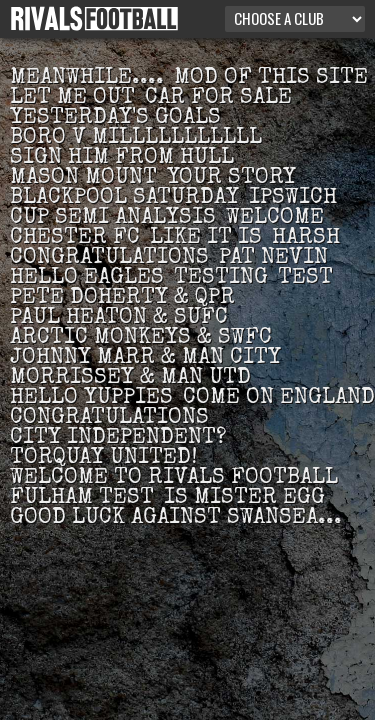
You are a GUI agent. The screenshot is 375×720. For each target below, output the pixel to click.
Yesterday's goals (115, 119)
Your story (231, 179)
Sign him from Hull (122, 159)
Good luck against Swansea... (176, 519)
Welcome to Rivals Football (174, 479)
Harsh (306, 239)
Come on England (279, 399)
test (305, 279)
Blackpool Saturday (124, 199)
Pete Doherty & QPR (122, 299)
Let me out (72, 99)
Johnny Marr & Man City (145, 359)
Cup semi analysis (113, 219)
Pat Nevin (273, 259)
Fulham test (82, 499)
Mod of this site (271, 79)
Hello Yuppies (91, 399)
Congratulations (109, 259)
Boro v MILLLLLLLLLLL (136, 139)
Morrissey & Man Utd (130, 379)
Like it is (206, 239)
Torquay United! (103, 459)
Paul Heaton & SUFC (119, 319)
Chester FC (75, 239)
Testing (221, 279)
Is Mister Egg (244, 499)
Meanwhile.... (87, 79)
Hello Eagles (87, 279)
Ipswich (293, 199)
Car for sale (218, 99)
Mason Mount (83, 179)
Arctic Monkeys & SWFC (141, 339)
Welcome (275, 219)
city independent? (118, 439)
